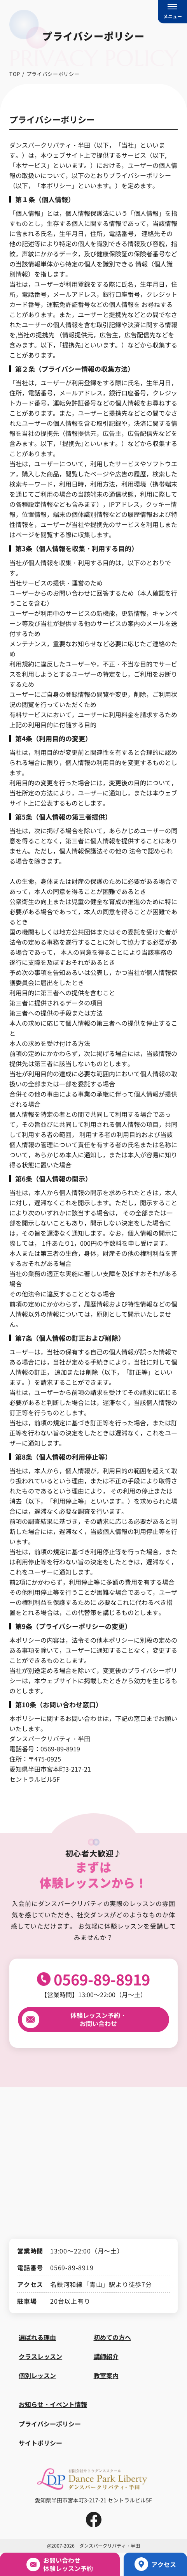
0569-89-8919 (102, 1979)
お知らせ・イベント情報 (53, 2404)
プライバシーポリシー (50, 2423)
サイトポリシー (40, 2442)
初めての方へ (112, 2337)
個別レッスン (37, 2375)
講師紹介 (106, 2356)
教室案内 (106, 2375)
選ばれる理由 (37, 2337)
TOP (14, 74)
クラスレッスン (40, 2356)
